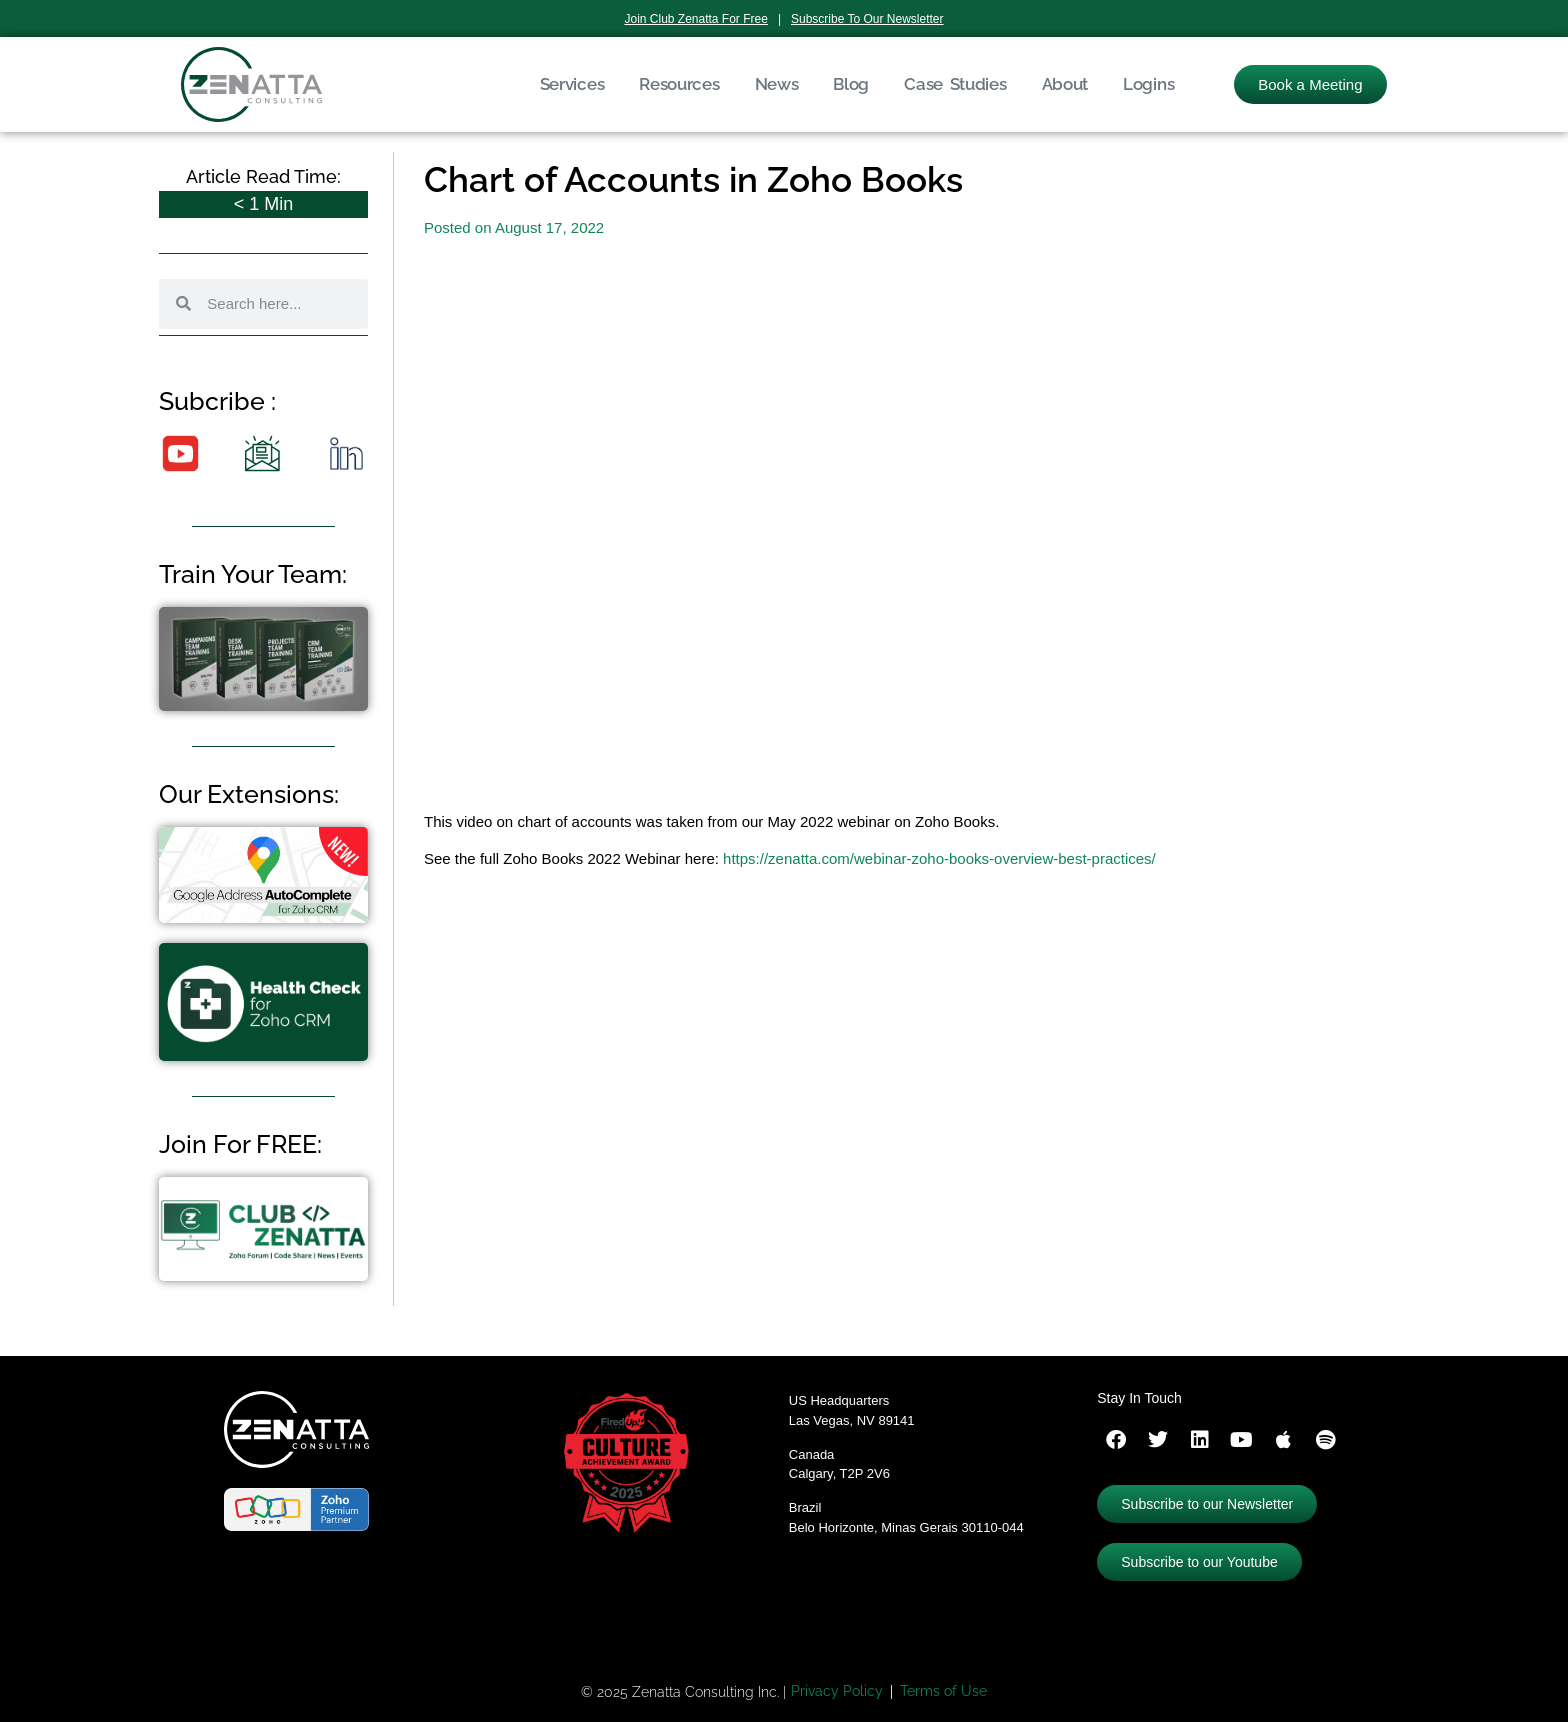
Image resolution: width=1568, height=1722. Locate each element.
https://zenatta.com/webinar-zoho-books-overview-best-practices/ (939, 858)
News (777, 84)
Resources (679, 84)
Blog (851, 84)
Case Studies (955, 84)
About (1065, 84)
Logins (1148, 84)
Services (572, 84)
